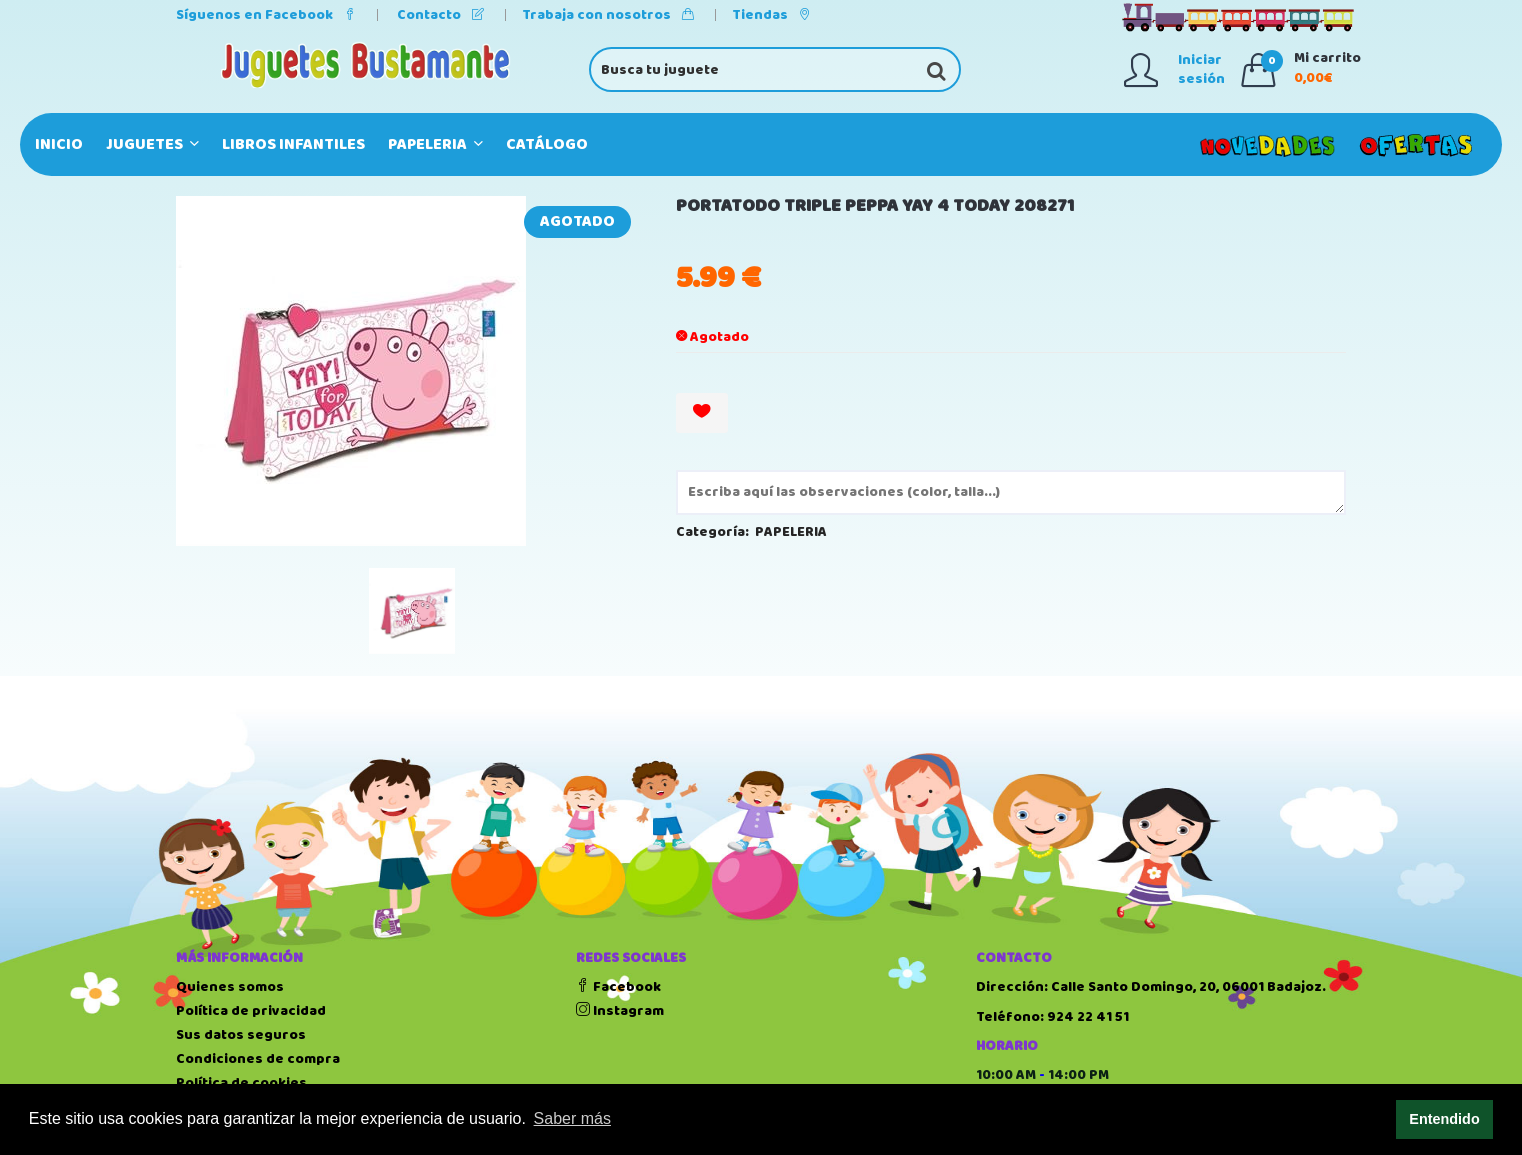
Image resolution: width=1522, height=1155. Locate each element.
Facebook (618, 987)
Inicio (59, 144)
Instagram (620, 1011)
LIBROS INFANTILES (293, 144)
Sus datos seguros (241, 1035)
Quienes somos (230, 987)
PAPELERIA (435, 144)
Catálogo (547, 144)
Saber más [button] (572, 1118)
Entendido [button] (1444, 1119)
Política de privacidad (251, 1011)
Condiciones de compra (258, 1059)
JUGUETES (152, 144)
